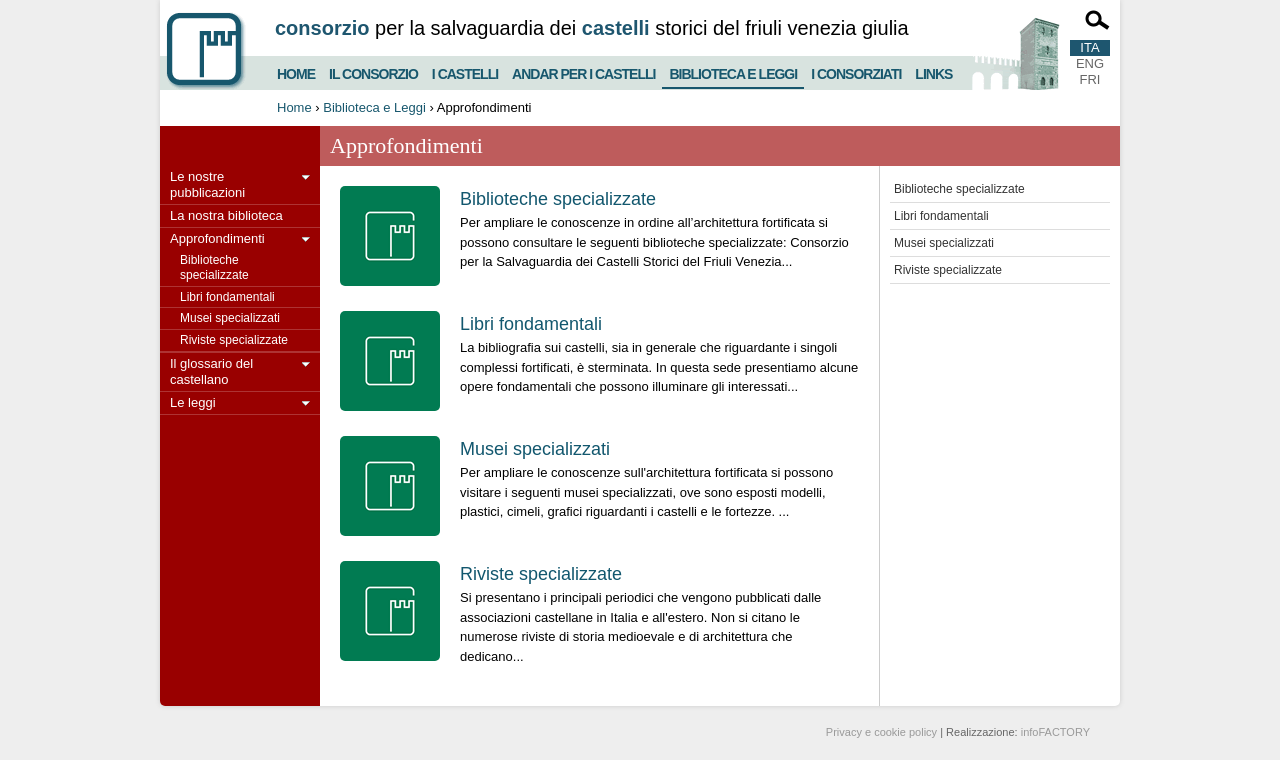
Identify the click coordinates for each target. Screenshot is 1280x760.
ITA (1089, 47)
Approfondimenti (217, 238)
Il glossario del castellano (211, 371)
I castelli (465, 71)
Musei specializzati (230, 318)
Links (933, 71)
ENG (1090, 63)
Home (296, 71)
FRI (1090, 79)
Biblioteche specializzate (214, 267)
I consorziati (856, 71)
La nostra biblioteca (226, 215)
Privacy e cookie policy (881, 732)
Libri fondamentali (227, 297)
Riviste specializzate (234, 340)
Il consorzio (373, 71)
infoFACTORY (1055, 732)
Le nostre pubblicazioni (207, 184)
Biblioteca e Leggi (733, 70)
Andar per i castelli (583, 71)
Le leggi (193, 402)
